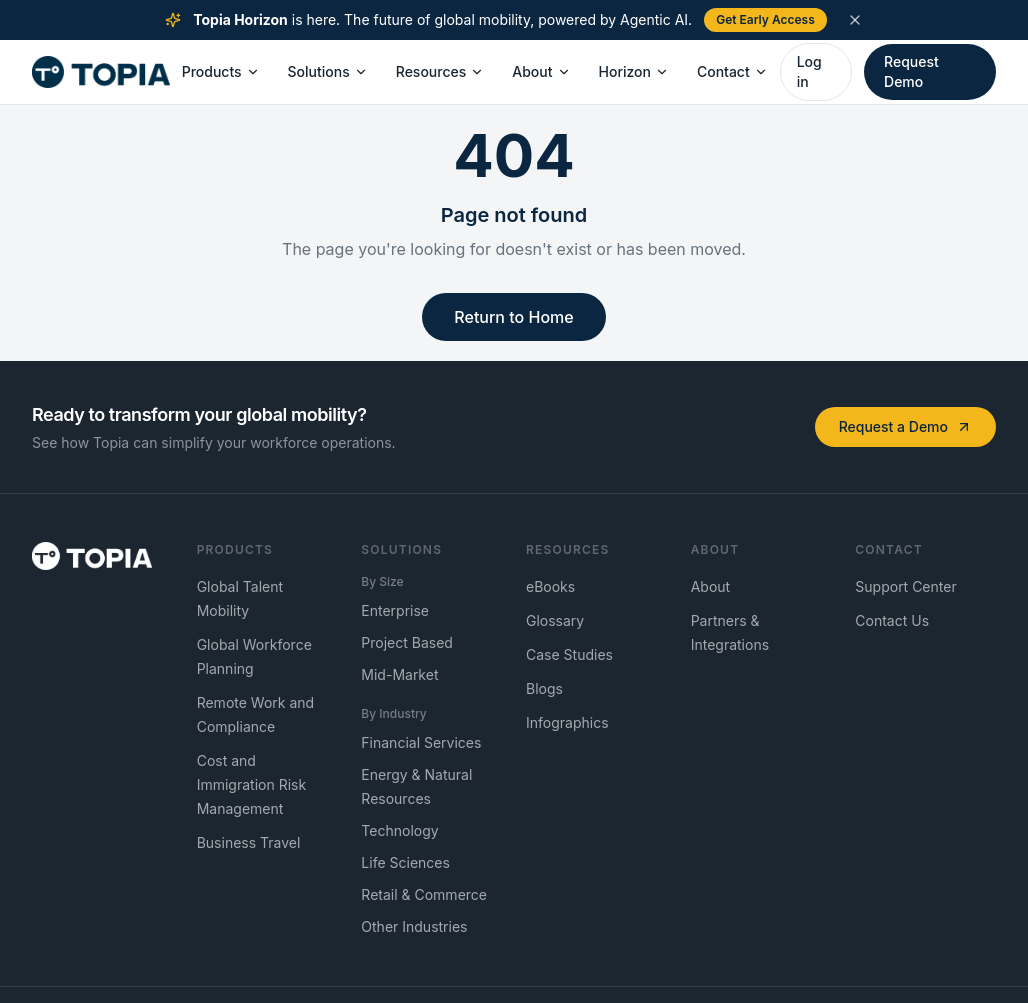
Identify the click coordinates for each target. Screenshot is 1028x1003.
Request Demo (911, 71)
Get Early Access (765, 19)
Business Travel (249, 842)
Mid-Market (399, 674)
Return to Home (513, 317)
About (541, 71)
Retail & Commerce (424, 894)
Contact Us (892, 620)
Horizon (634, 71)
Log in (809, 71)
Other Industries (414, 926)
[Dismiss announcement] (855, 20)
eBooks (550, 586)
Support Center (905, 586)
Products (221, 71)
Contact (732, 71)
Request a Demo (905, 426)
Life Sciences (405, 862)
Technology (399, 830)
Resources (440, 71)
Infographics (567, 722)
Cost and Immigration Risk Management (251, 784)
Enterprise (395, 610)
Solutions (328, 71)
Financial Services (421, 742)
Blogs (544, 688)
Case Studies (569, 654)
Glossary (555, 620)
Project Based (407, 642)
